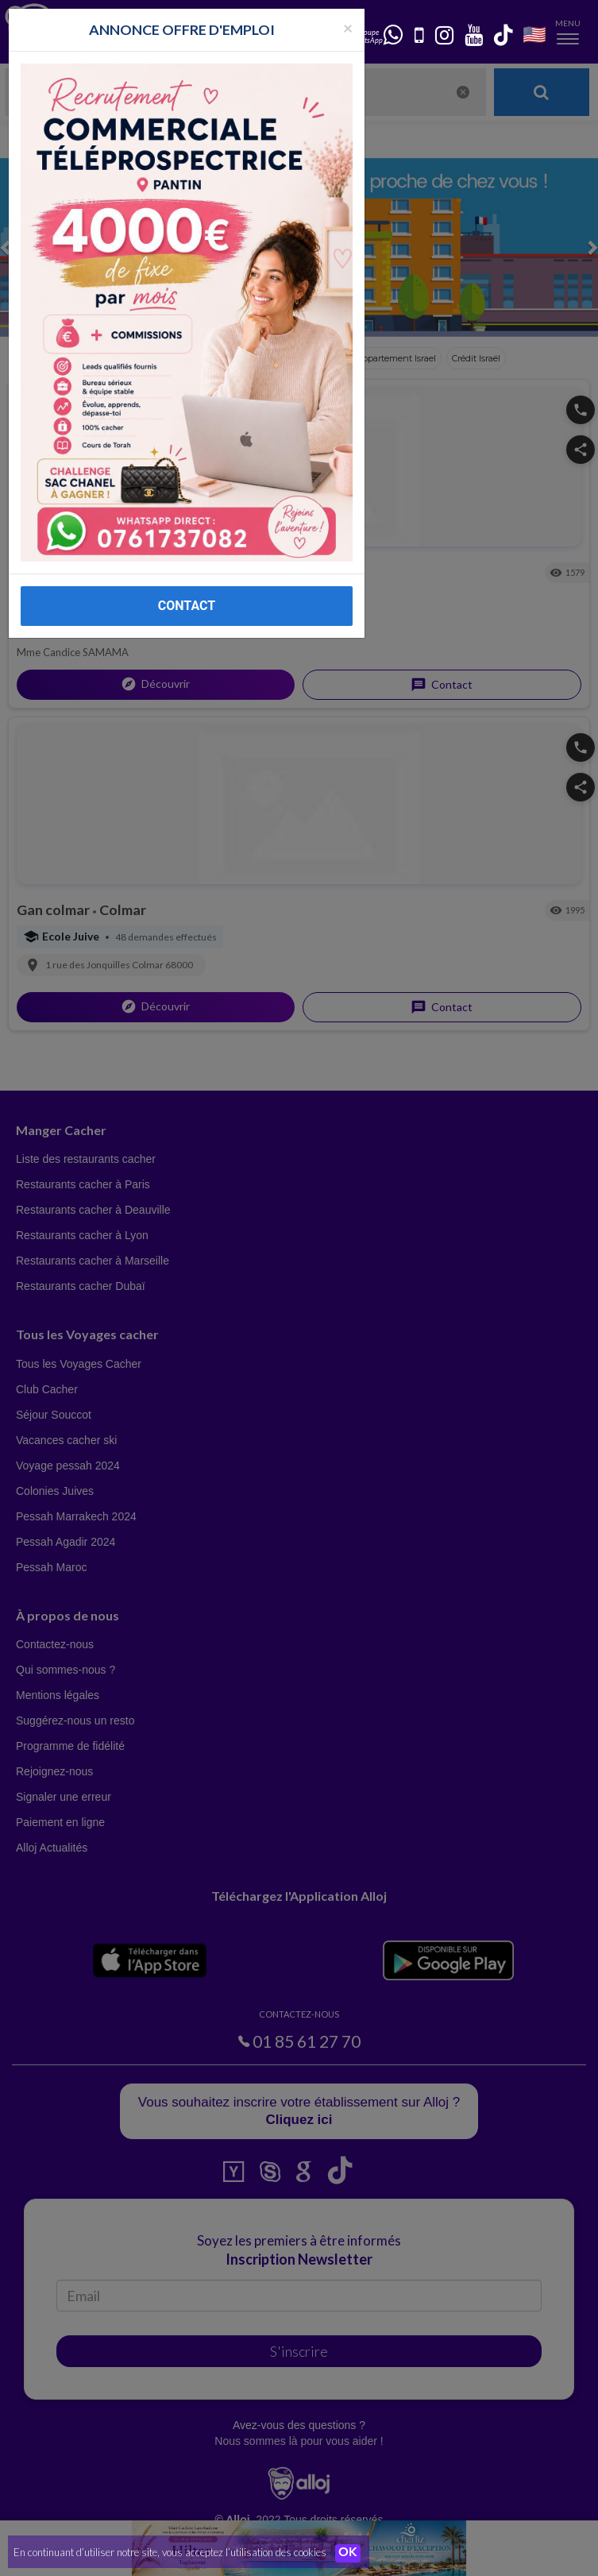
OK (349, 2553)
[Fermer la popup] (348, 27)
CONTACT (186, 605)
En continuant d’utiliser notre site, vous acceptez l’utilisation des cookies (170, 2552)
